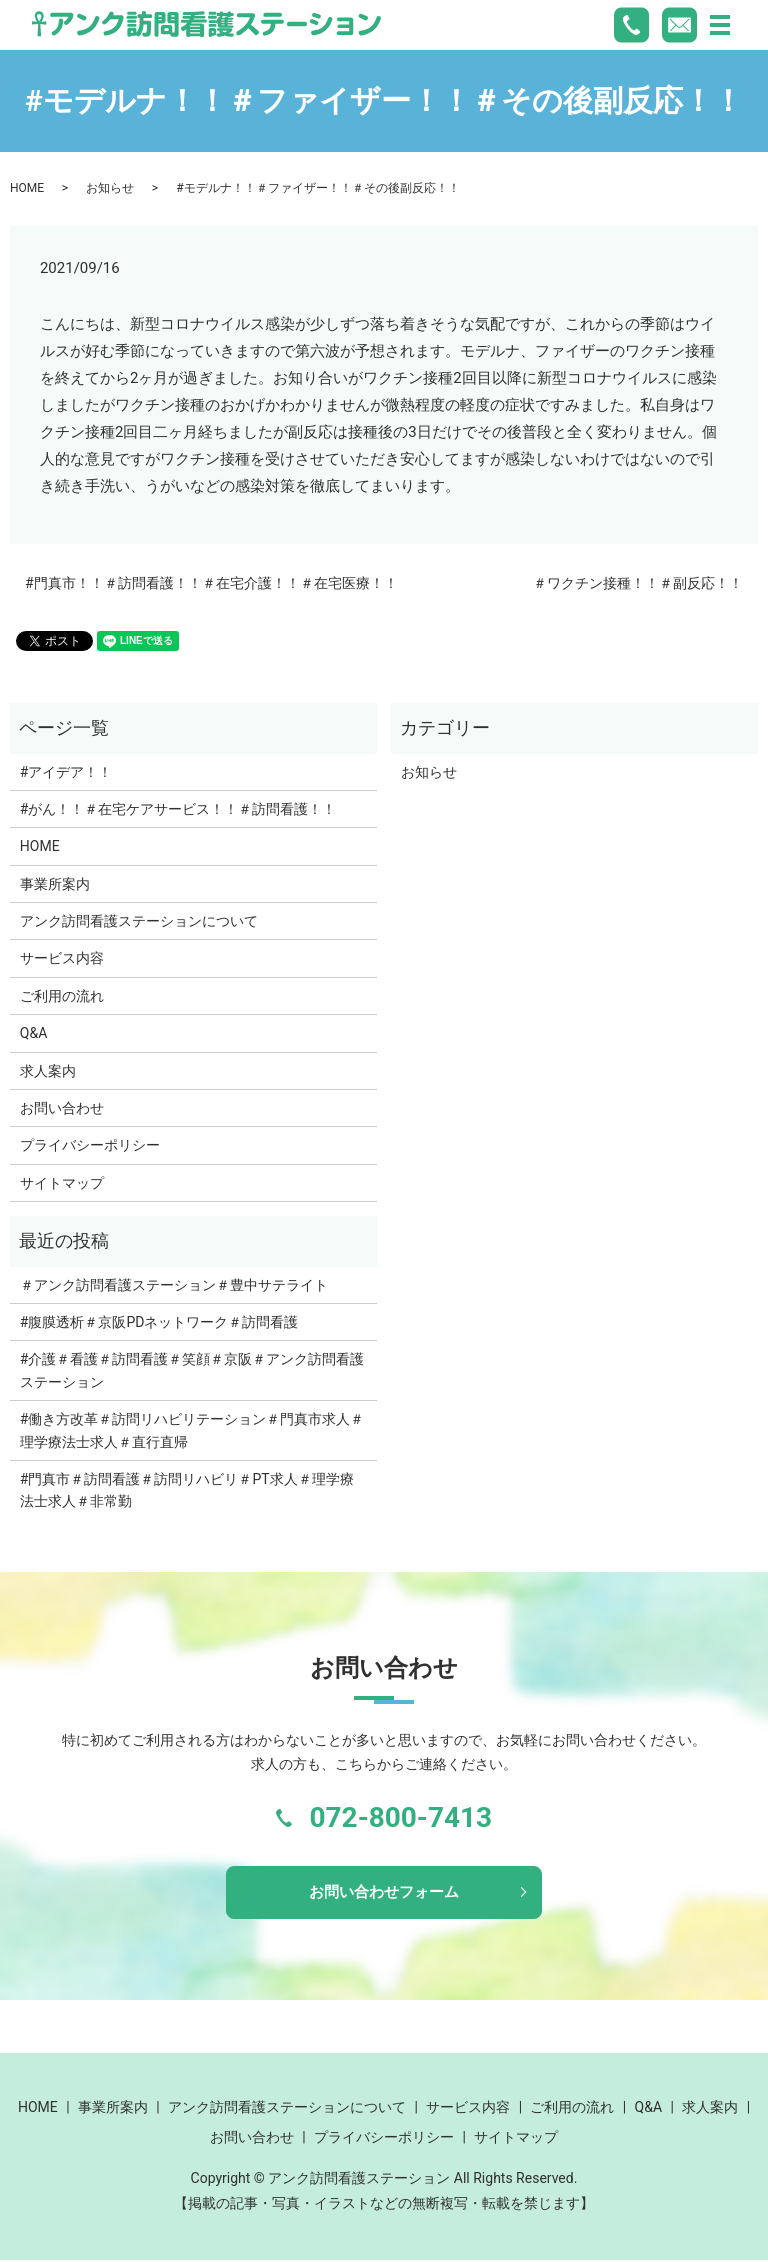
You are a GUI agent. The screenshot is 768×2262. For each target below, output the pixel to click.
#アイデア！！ (66, 772)
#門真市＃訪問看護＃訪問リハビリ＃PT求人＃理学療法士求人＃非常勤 (187, 1490)
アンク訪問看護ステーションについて (139, 921)
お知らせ (110, 188)
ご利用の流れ (62, 996)
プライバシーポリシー (90, 1145)
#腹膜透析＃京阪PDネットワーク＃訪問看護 (159, 1322)
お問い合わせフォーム (384, 1892)
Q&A (33, 1033)
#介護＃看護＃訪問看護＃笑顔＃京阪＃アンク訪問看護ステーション (192, 1370)
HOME (27, 188)
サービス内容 (62, 958)
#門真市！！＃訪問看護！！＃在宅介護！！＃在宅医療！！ (211, 583)
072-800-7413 (400, 1817)
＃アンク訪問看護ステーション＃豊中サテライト (174, 1285)
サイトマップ (62, 1183)
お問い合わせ (62, 1108)
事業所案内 (55, 884)
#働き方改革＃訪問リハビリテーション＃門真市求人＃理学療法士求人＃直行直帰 (192, 1430)
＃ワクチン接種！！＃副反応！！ (638, 583)
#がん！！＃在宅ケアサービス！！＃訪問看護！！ (178, 809)
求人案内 (48, 1071)
